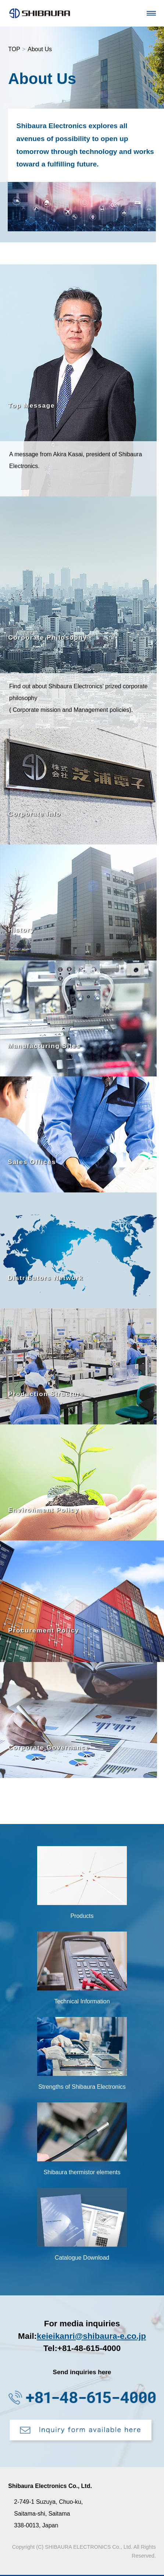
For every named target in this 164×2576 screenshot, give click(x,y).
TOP (14, 49)
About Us (40, 49)
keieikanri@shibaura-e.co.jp (91, 2336)
